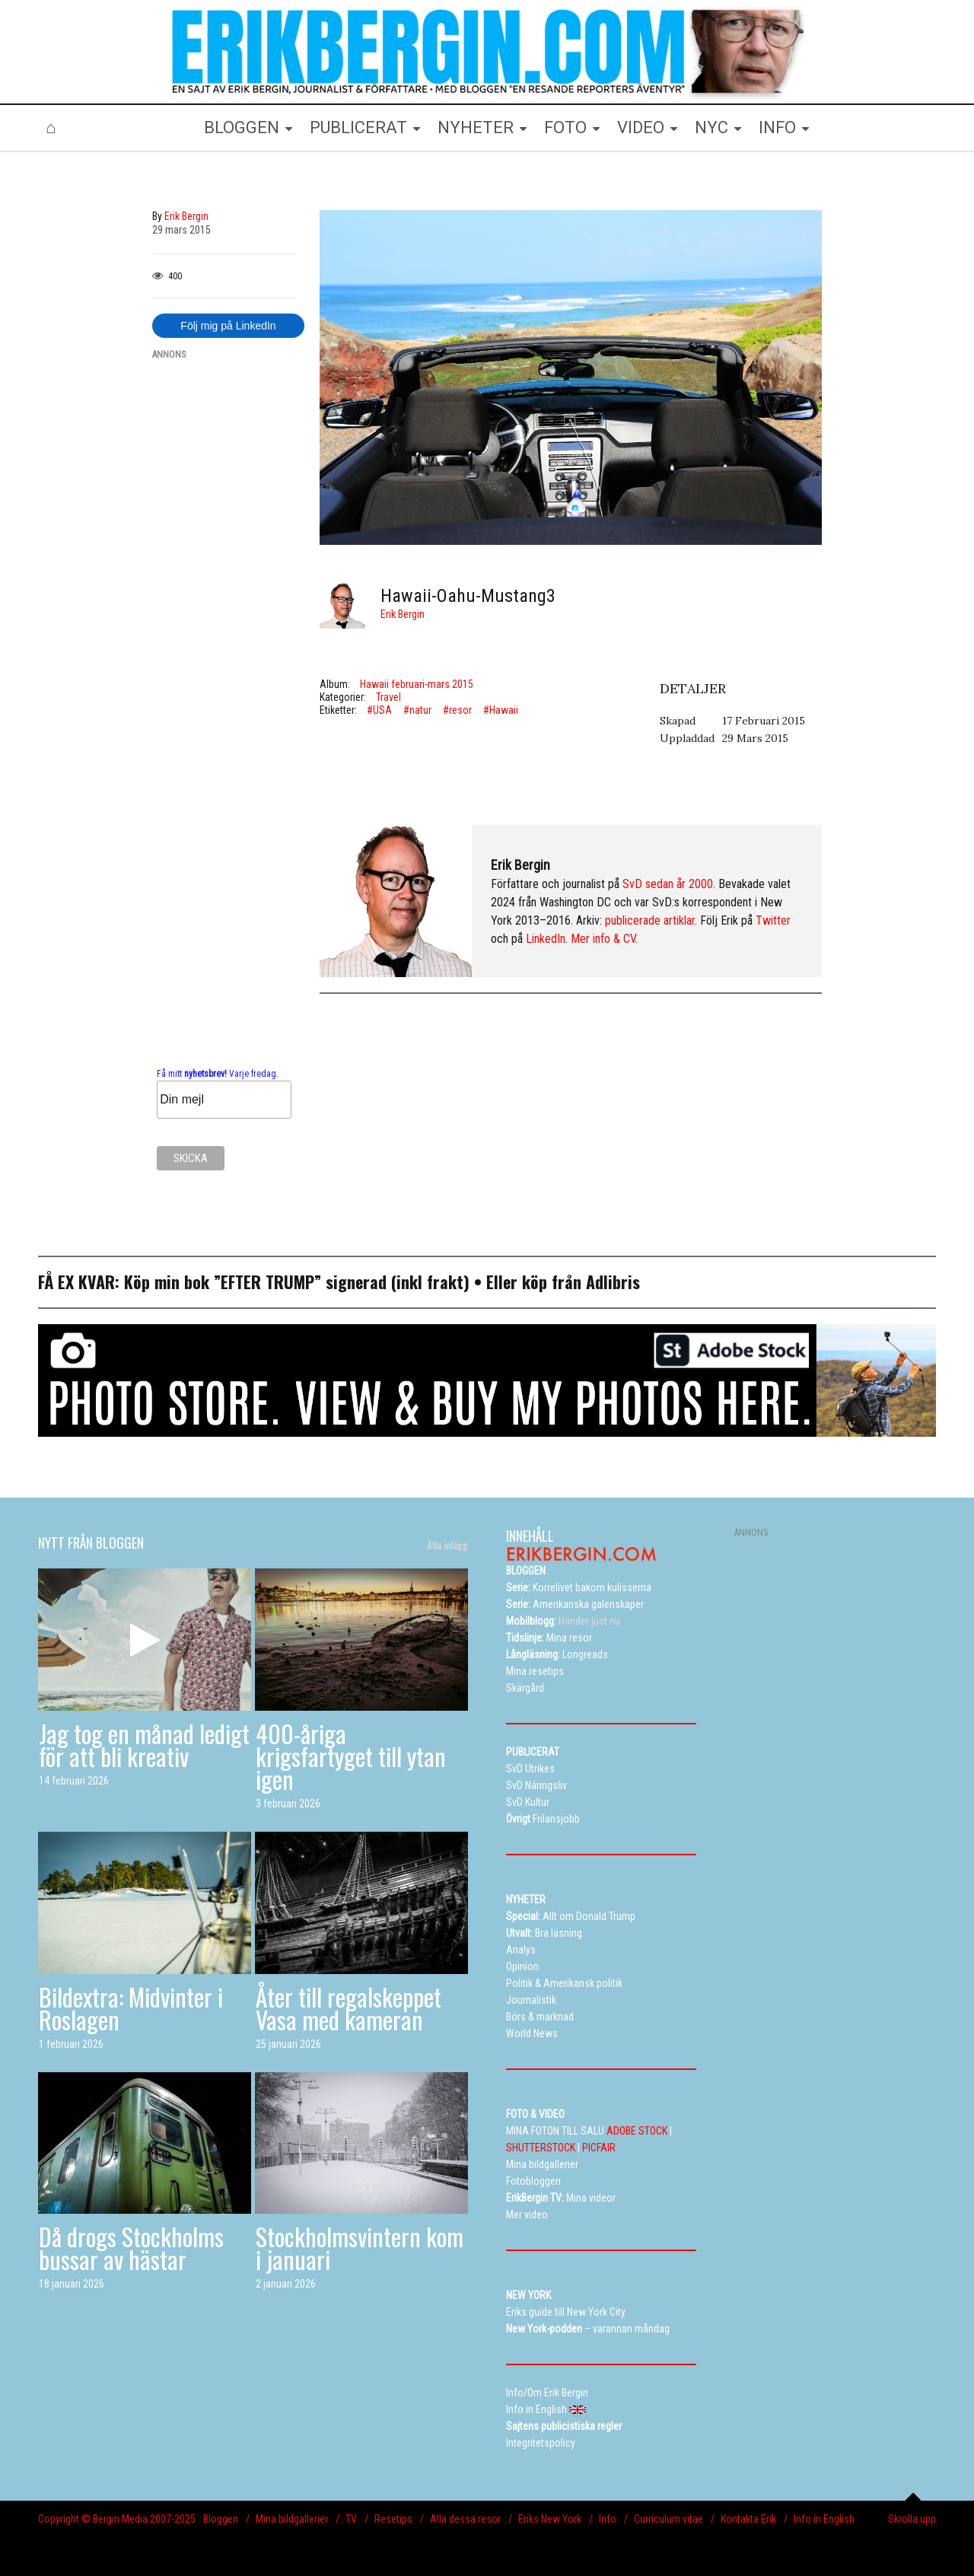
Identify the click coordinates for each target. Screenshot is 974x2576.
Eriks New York (549, 2519)
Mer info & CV (603, 938)
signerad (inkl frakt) (397, 1281)
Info (607, 2519)
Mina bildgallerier (292, 2519)
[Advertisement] (224, 602)
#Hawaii (500, 710)
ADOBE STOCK (636, 2131)
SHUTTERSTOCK (540, 2147)
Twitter (773, 920)
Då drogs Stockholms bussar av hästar (131, 2247)
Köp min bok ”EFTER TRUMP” (225, 1281)
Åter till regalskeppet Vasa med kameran (348, 2008)
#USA (379, 710)
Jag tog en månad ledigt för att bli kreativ (144, 1744)
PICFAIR (599, 2147)
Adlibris (613, 1281)
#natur (417, 710)
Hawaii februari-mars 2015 (416, 684)
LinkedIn (545, 938)
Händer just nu (563, 1621)
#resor (457, 710)
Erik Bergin (402, 614)
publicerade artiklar (650, 920)
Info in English (824, 2519)
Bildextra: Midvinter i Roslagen (131, 2008)
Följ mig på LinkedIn (227, 326)
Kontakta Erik (748, 2519)
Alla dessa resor (465, 2519)
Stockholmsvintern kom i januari (359, 2247)
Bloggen (220, 2519)
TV (351, 2519)
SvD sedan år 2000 (667, 884)
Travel (388, 697)
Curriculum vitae (668, 2519)
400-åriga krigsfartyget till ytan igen (351, 1756)
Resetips (393, 2519)
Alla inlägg (447, 1545)
